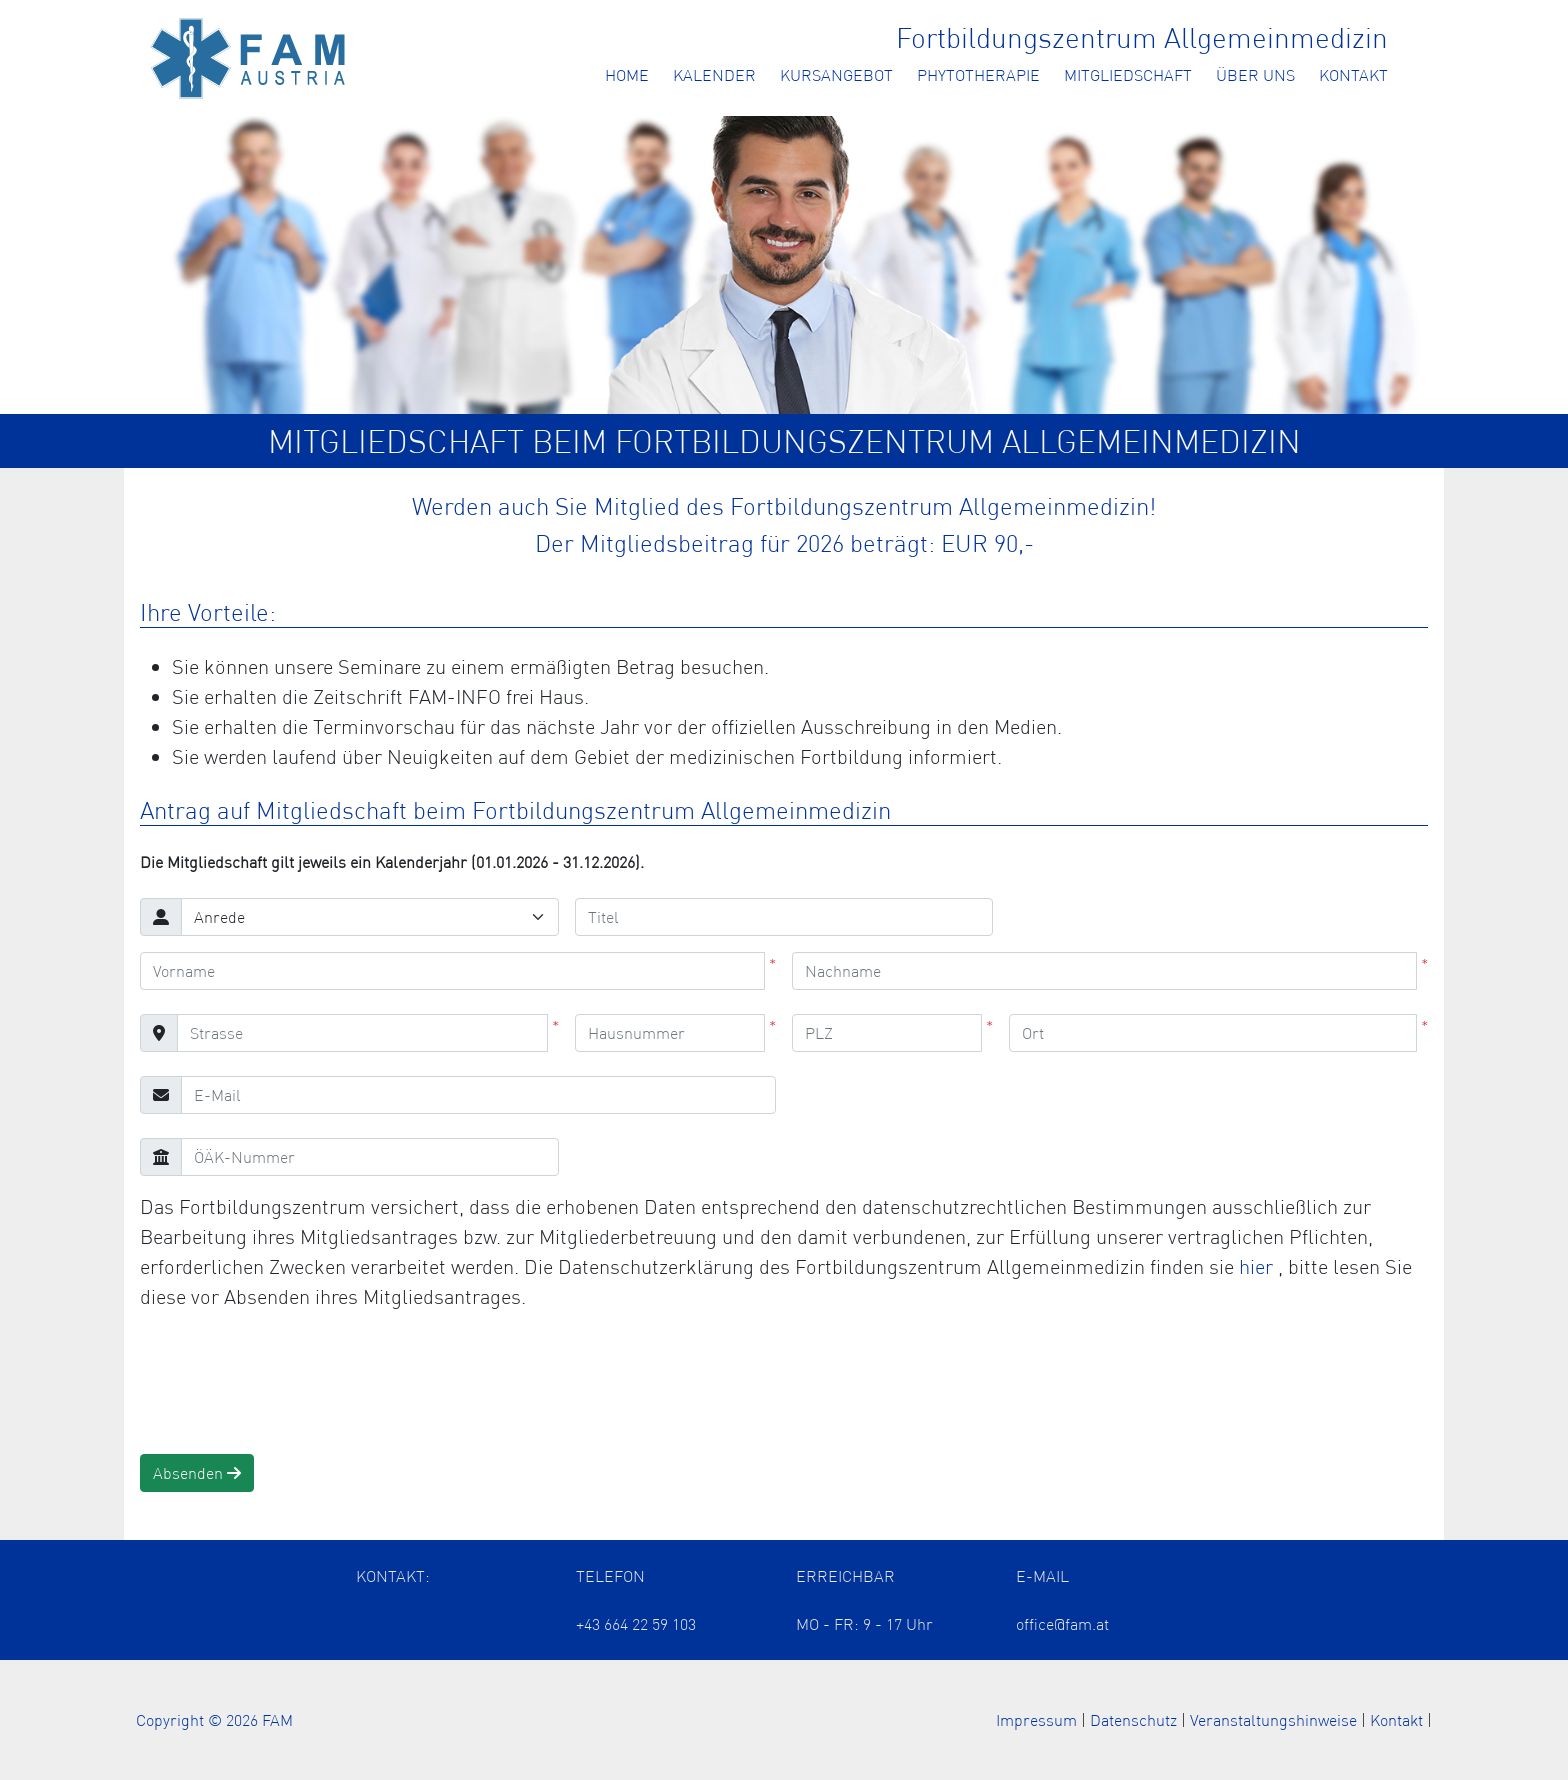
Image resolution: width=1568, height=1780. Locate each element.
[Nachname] (1104, 971)
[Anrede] (370, 917)
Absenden (197, 1473)
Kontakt (1353, 75)
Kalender (714, 75)
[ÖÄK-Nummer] (370, 1157)
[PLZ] (887, 1033)
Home (627, 75)
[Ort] (1213, 1033)
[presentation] (292, 1383)
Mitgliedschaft (1128, 75)
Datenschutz (1133, 1720)
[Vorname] (452, 971)
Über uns (1255, 75)
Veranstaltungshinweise (1273, 1720)
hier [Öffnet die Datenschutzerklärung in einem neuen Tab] (1258, 1266)
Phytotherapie (978, 75)
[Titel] (784, 917)
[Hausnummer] (670, 1033)
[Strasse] (362, 1033)
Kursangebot (836, 75)
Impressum (1036, 1720)
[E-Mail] (478, 1095)
